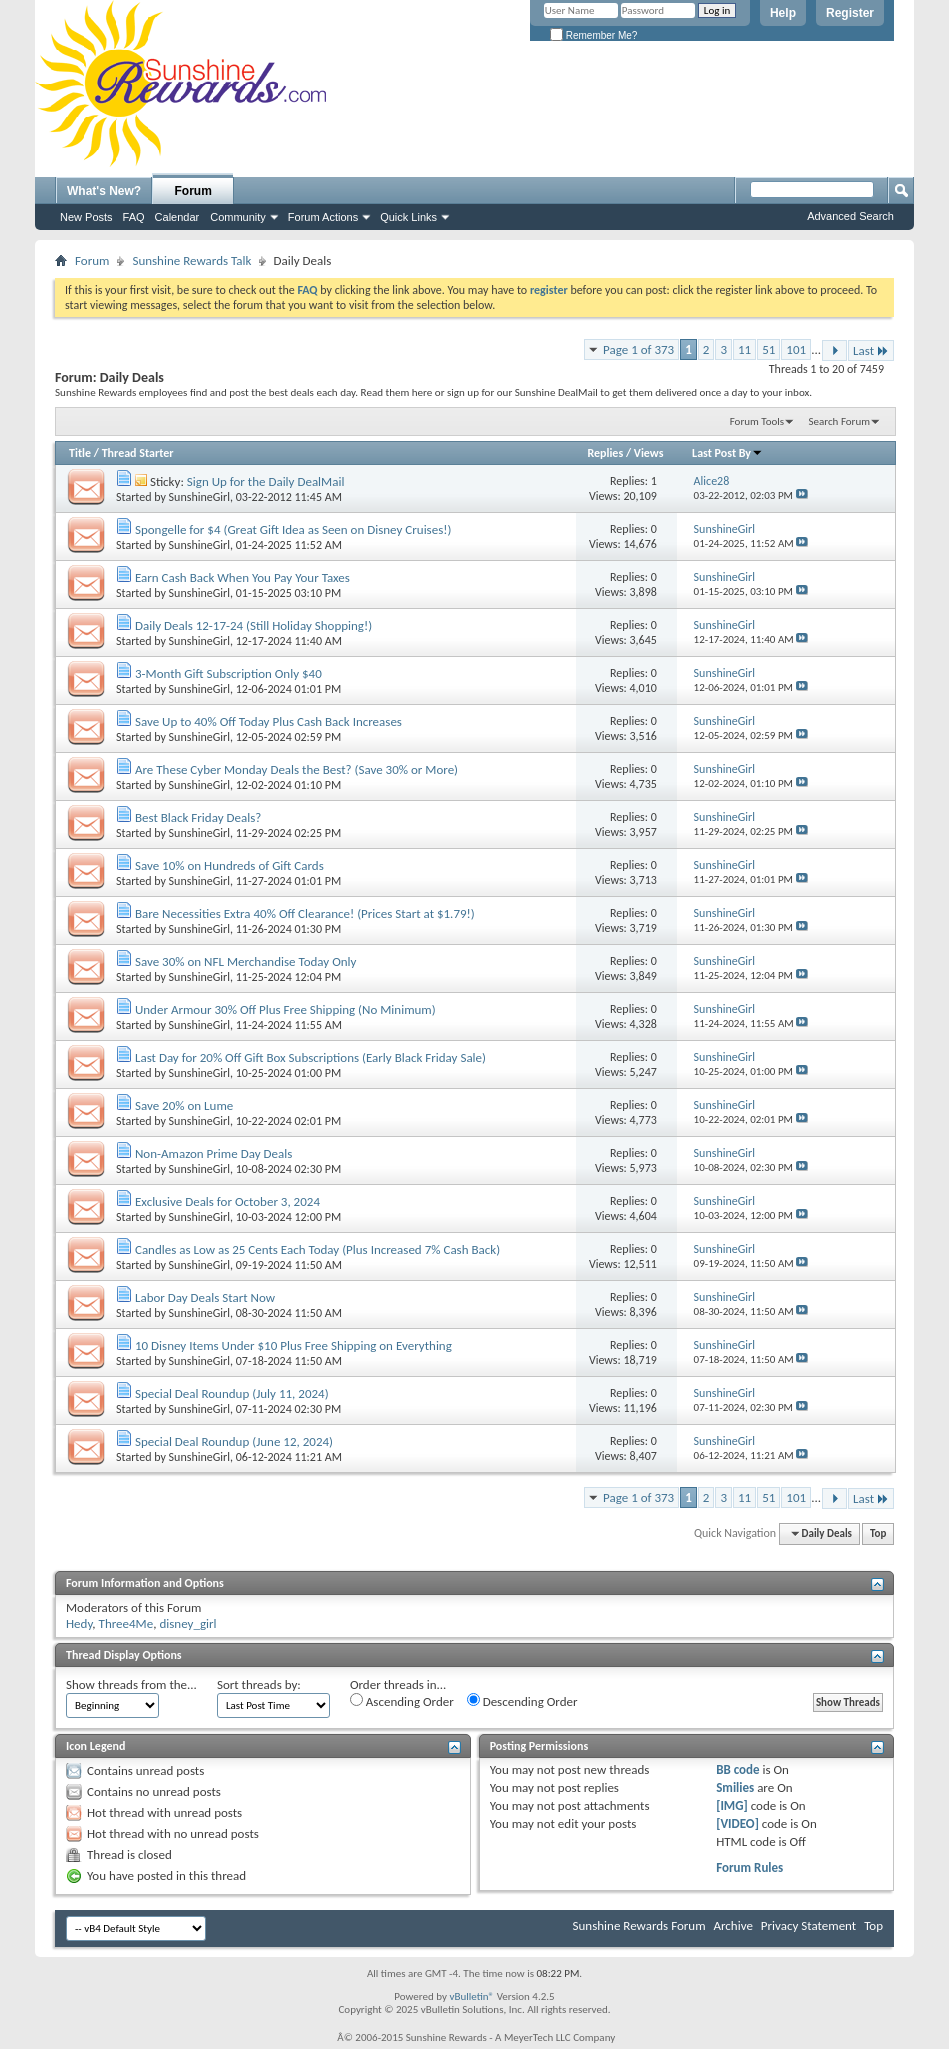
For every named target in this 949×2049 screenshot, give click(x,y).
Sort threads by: (259, 1684)
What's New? (104, 191)
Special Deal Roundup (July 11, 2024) (232, 1393)
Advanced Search (850, 216)
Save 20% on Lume (184, 1105)
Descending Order (522, 1701)
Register (850, 13)
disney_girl (187, 1623)
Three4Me (126, 1623)
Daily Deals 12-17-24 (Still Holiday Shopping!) (253, 625)
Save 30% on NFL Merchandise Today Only (246, 961)
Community (238, 217)
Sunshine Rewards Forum (639, 1925)
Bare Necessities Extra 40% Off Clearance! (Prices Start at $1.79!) (305, 913)
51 (768, 349)
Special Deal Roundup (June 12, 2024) (234, 1441)
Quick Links (408, 217)
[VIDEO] (737, 1823)
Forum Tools (757, 421)
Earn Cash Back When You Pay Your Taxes (242, 577)
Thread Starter (138, 453)
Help (783, 13)
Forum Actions (323, 217)
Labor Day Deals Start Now (205, 1297)
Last (871, 350)
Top (878, 1533)
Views (649, 453)
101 (796, 349)
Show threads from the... (131, 1684)
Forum (193, 191)
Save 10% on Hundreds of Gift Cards (229, 865)
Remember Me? (593, 35)
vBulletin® (471, 1996)
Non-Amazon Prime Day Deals (213, 1153)
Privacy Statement (808, 1925)
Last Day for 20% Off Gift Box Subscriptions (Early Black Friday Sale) (310, 1057)
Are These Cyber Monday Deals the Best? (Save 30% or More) (296, 769)
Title (80, 453)
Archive (732, 1925)
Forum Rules (749, 1867)
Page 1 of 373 (638, 349)
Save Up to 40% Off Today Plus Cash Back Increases (268, 721)
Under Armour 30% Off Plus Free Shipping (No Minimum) (285, 1009)
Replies (605, 453)
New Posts (86, 217)
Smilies (735, 1787)
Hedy (79, 1623)
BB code (737, 1769)
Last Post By (727, 453)
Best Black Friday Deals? (198, 817)
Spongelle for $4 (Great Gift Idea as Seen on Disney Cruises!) (293, 529)
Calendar (177, 217)
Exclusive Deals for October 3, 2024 (227, 1201)
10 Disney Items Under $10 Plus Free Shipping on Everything (293, 1345)
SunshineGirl (199, 497)
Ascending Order (402, 1701)
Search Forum (840, 421)
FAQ (134, 217)
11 (744, 349)
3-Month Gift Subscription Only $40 (228, 673)
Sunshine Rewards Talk (191, 260)
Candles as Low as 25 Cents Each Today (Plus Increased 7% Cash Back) (317, 1249)
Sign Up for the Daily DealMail (266, 481)
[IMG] (732, 1805)
